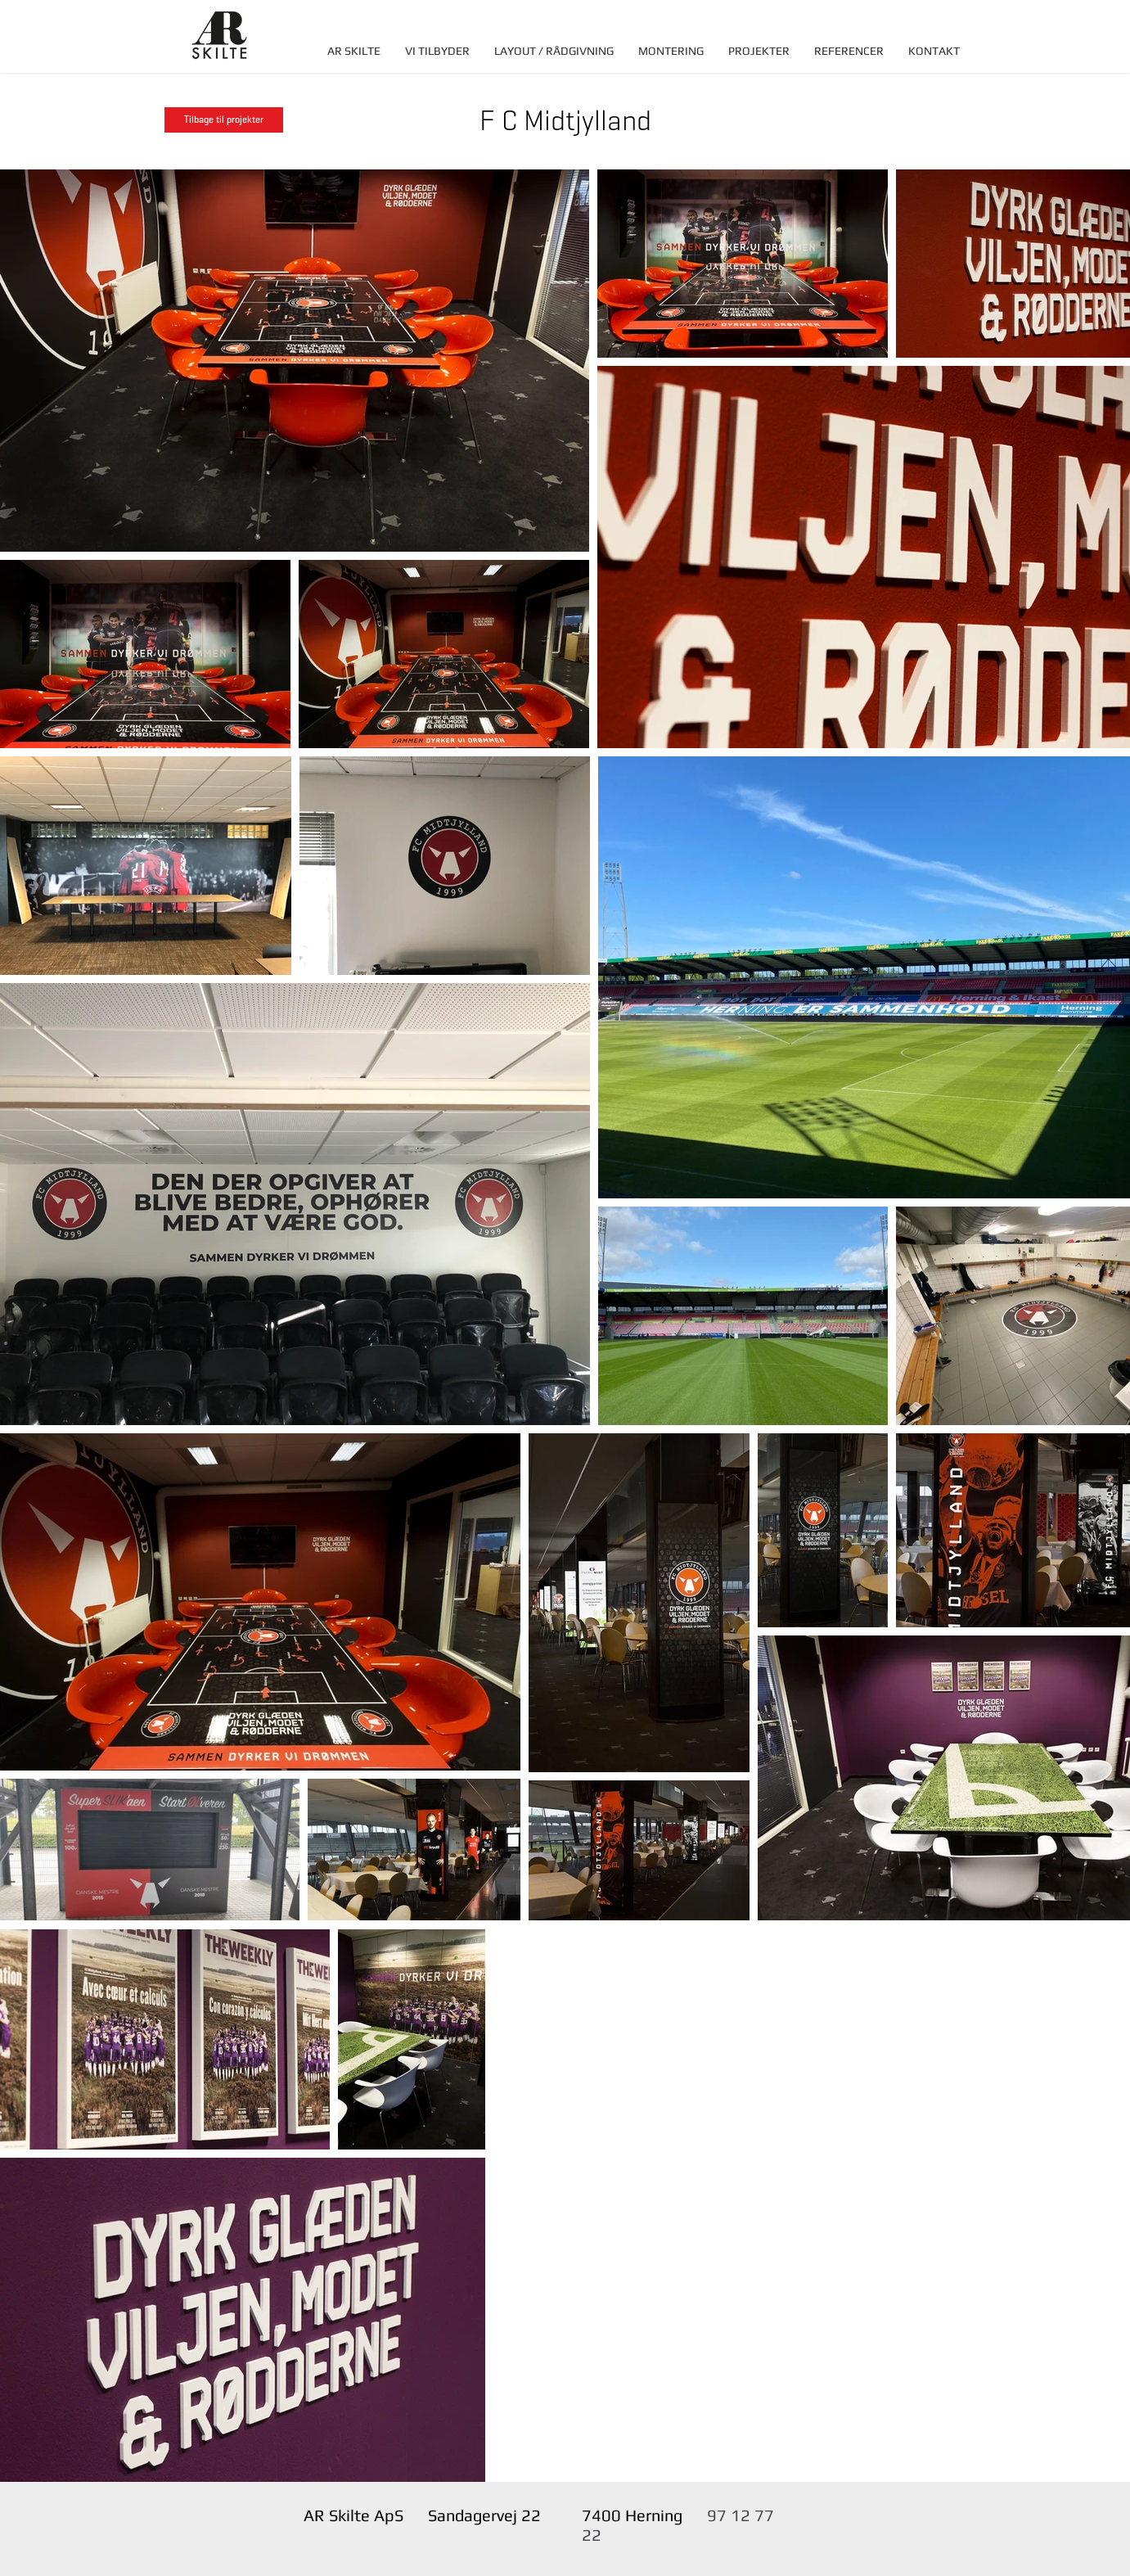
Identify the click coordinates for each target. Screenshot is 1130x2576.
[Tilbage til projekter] (223, 120)
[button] (437, 51)
